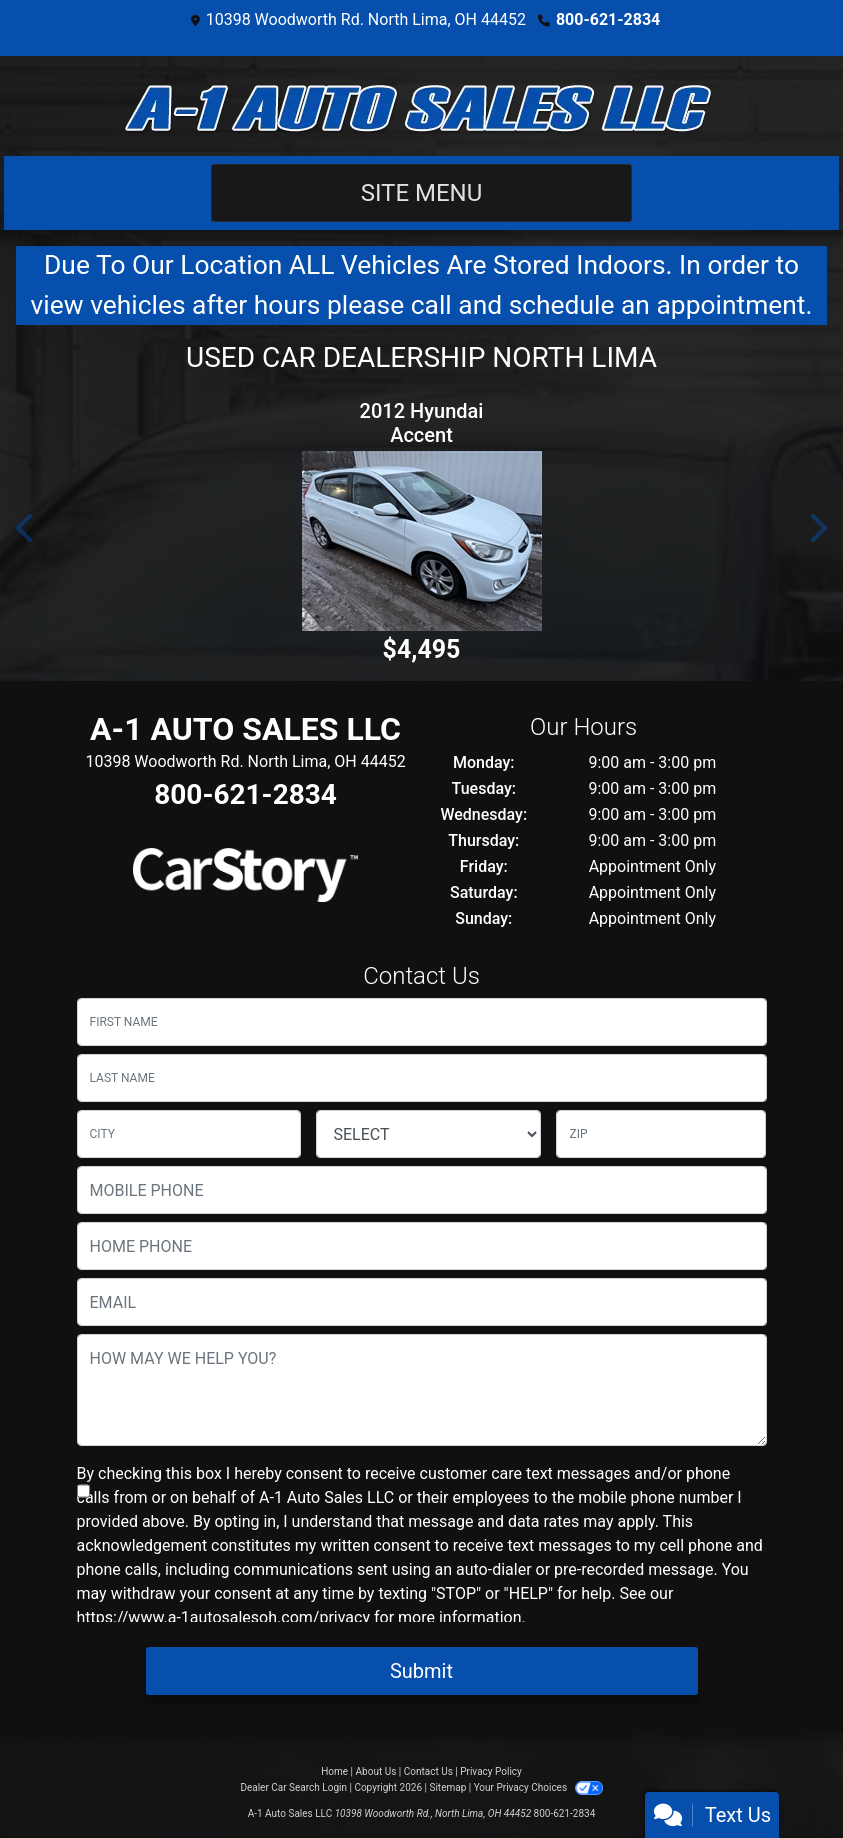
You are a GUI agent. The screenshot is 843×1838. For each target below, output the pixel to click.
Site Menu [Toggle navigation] (422, 193)
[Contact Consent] (83, 1491)
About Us (376, 1771)
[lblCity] (189, 1134)
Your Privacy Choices (538, 1787)
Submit (421, 1671)
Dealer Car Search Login (293, 1787)
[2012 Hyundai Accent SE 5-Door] (421, 541)
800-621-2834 (608, 19)
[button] (26, 528)
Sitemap (447, 1787)
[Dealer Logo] (422, 106)
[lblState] (428, 1134)
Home (334, 1771)
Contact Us (428, 1771)
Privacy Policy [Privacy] (491, 1771)
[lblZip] (661, 1134)
